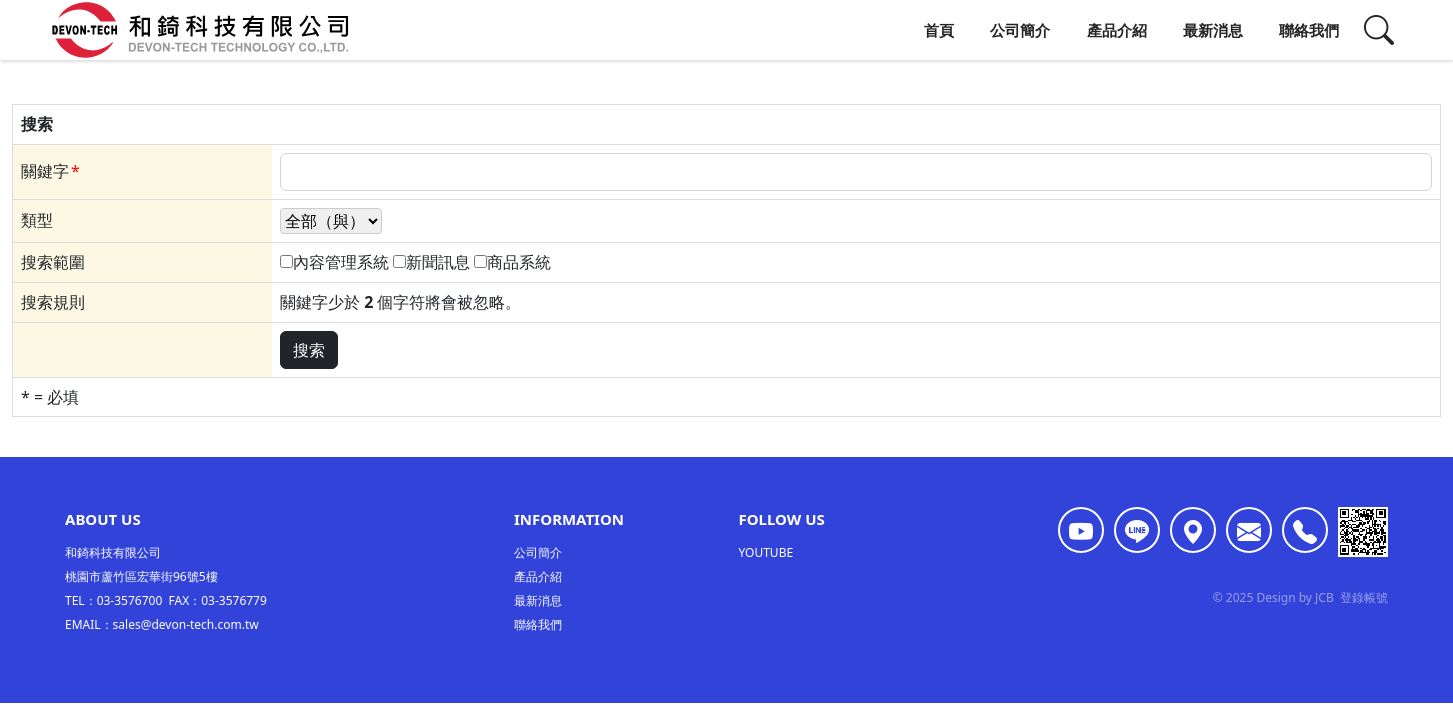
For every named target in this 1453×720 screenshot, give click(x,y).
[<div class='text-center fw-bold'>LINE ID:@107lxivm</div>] (1137, 532)
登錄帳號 (1364, 599)
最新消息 (1213, 30)
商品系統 (519, 262)
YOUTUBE (766, 554)
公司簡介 (1020, 30)
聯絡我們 (1309, 30)
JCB (1324, 599)
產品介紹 (1117, 30)
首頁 (939, 30)
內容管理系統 (341, 262)
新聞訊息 (438, 262)
